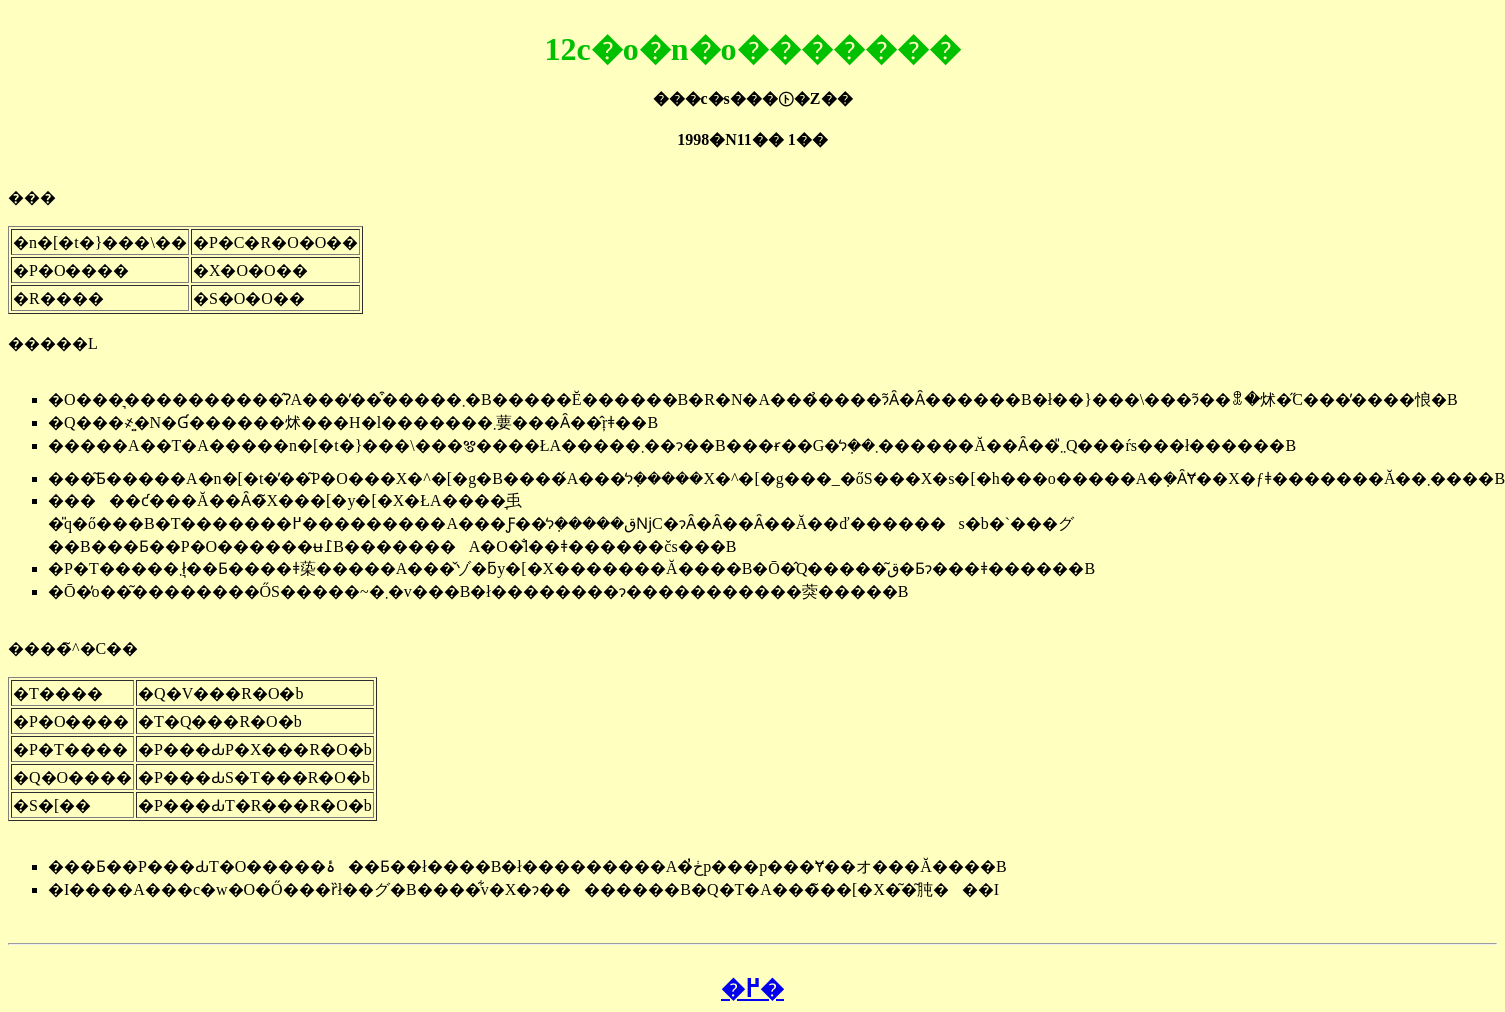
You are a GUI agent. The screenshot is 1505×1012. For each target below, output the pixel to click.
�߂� (752, 989)
